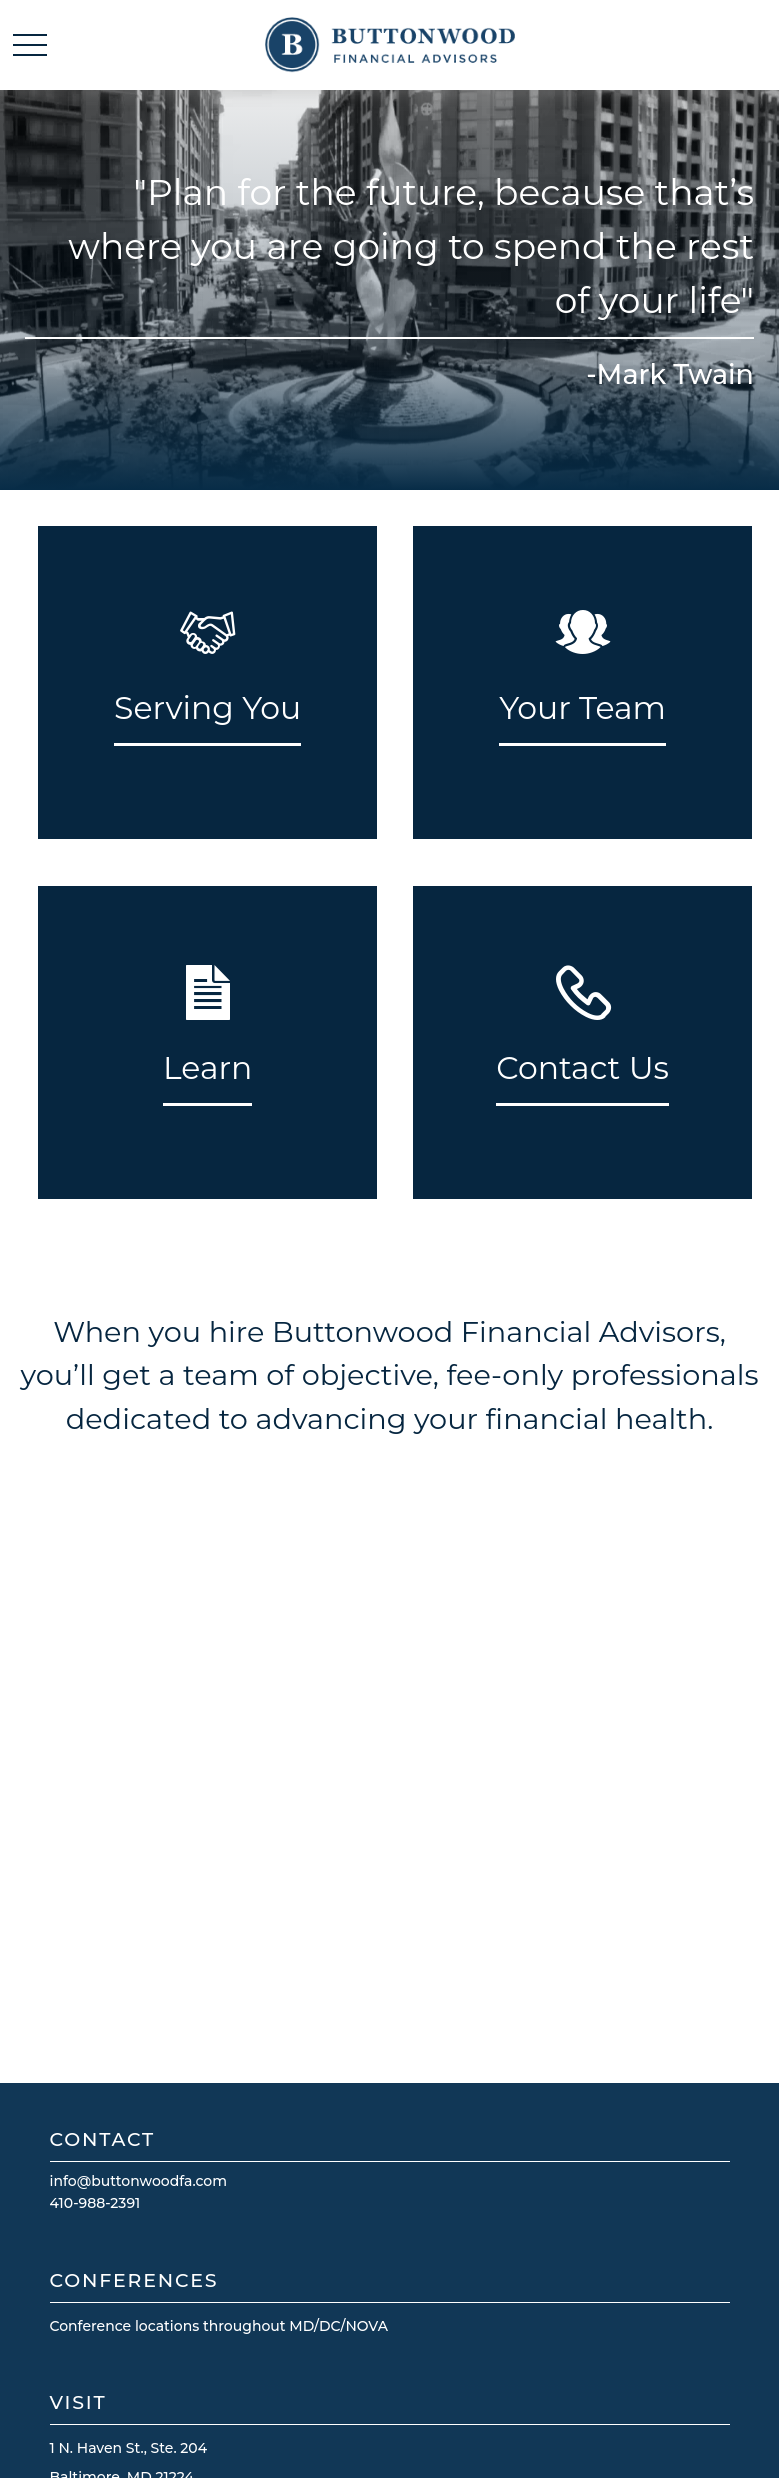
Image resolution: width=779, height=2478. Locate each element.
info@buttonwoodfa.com (139, 2181)
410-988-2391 (95, 2203)
